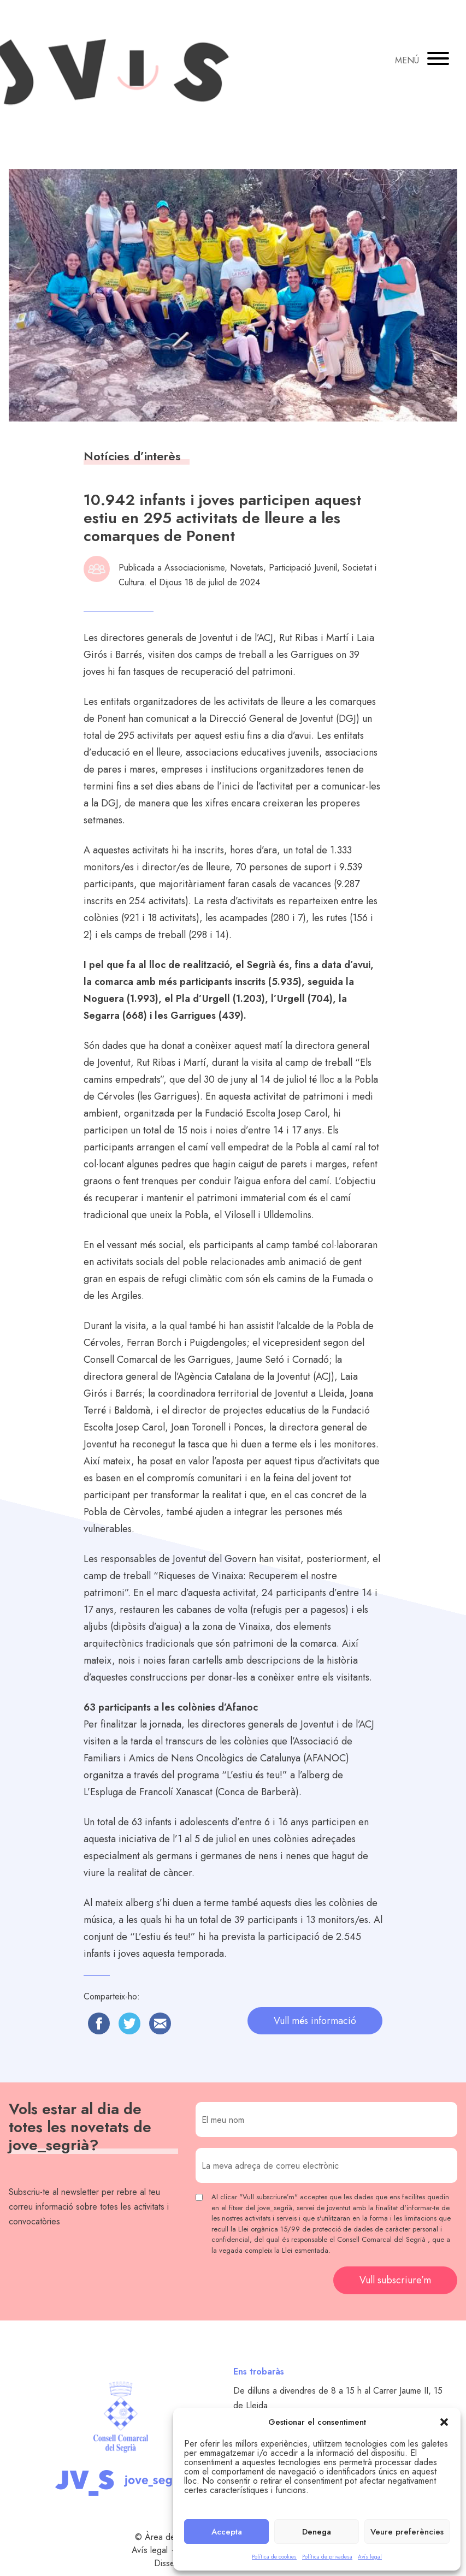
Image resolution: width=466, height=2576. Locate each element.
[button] (444, 2422)
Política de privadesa (327, 2557)
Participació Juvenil (303, 567)
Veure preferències (407, 2532)
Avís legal (370, 2557)
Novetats (246, 567)
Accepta (226, 2532)
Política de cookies (274, 2557)
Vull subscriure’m (395, 2280)
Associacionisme (194, 567)
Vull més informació (315, 2021)
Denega (316, 2532)
